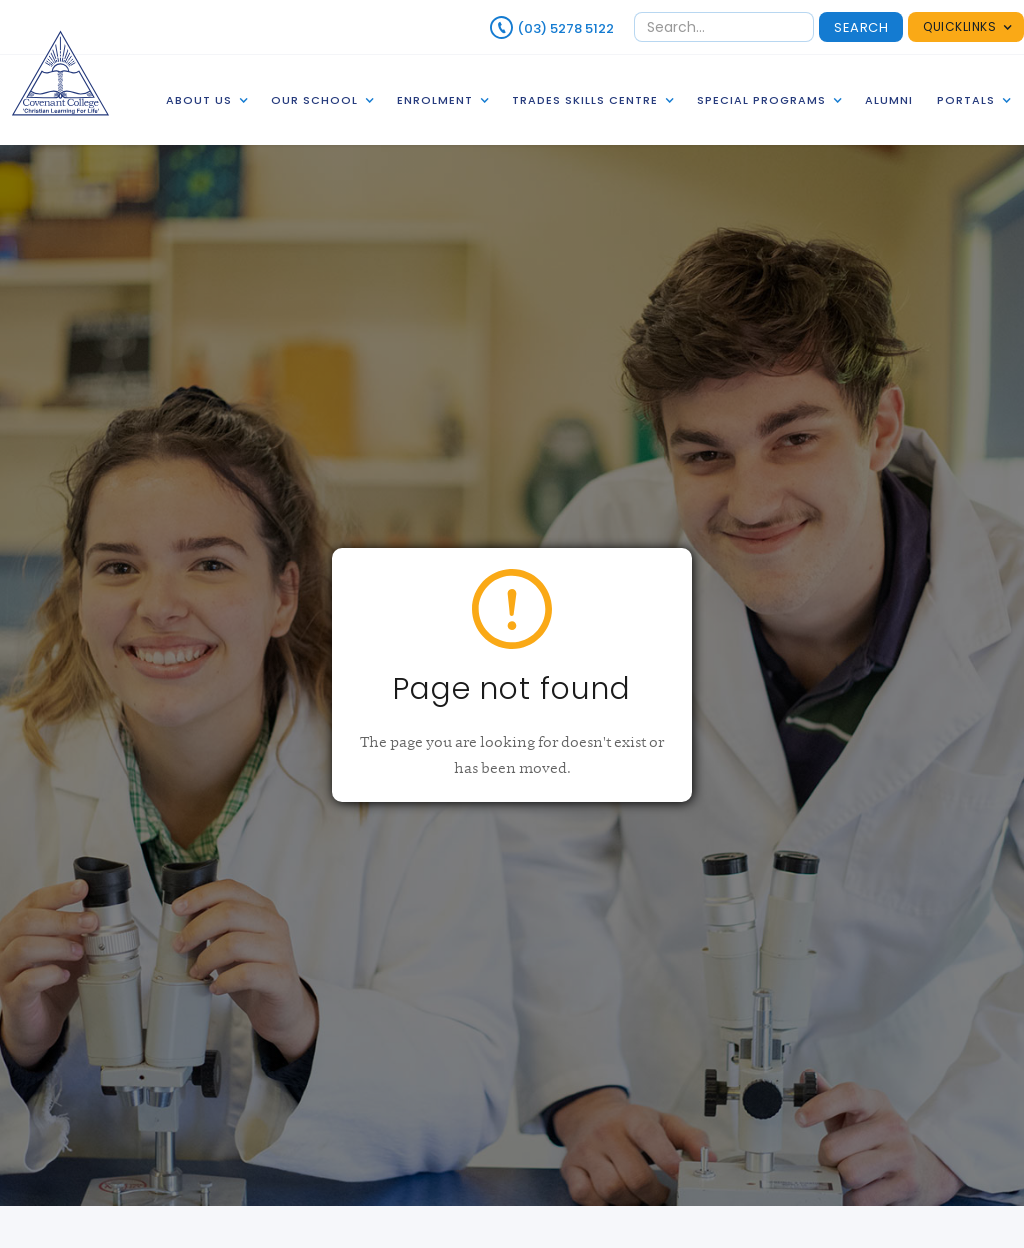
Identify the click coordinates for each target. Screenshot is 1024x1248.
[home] (60, 72)
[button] (966, 27)
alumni (889, 100)
